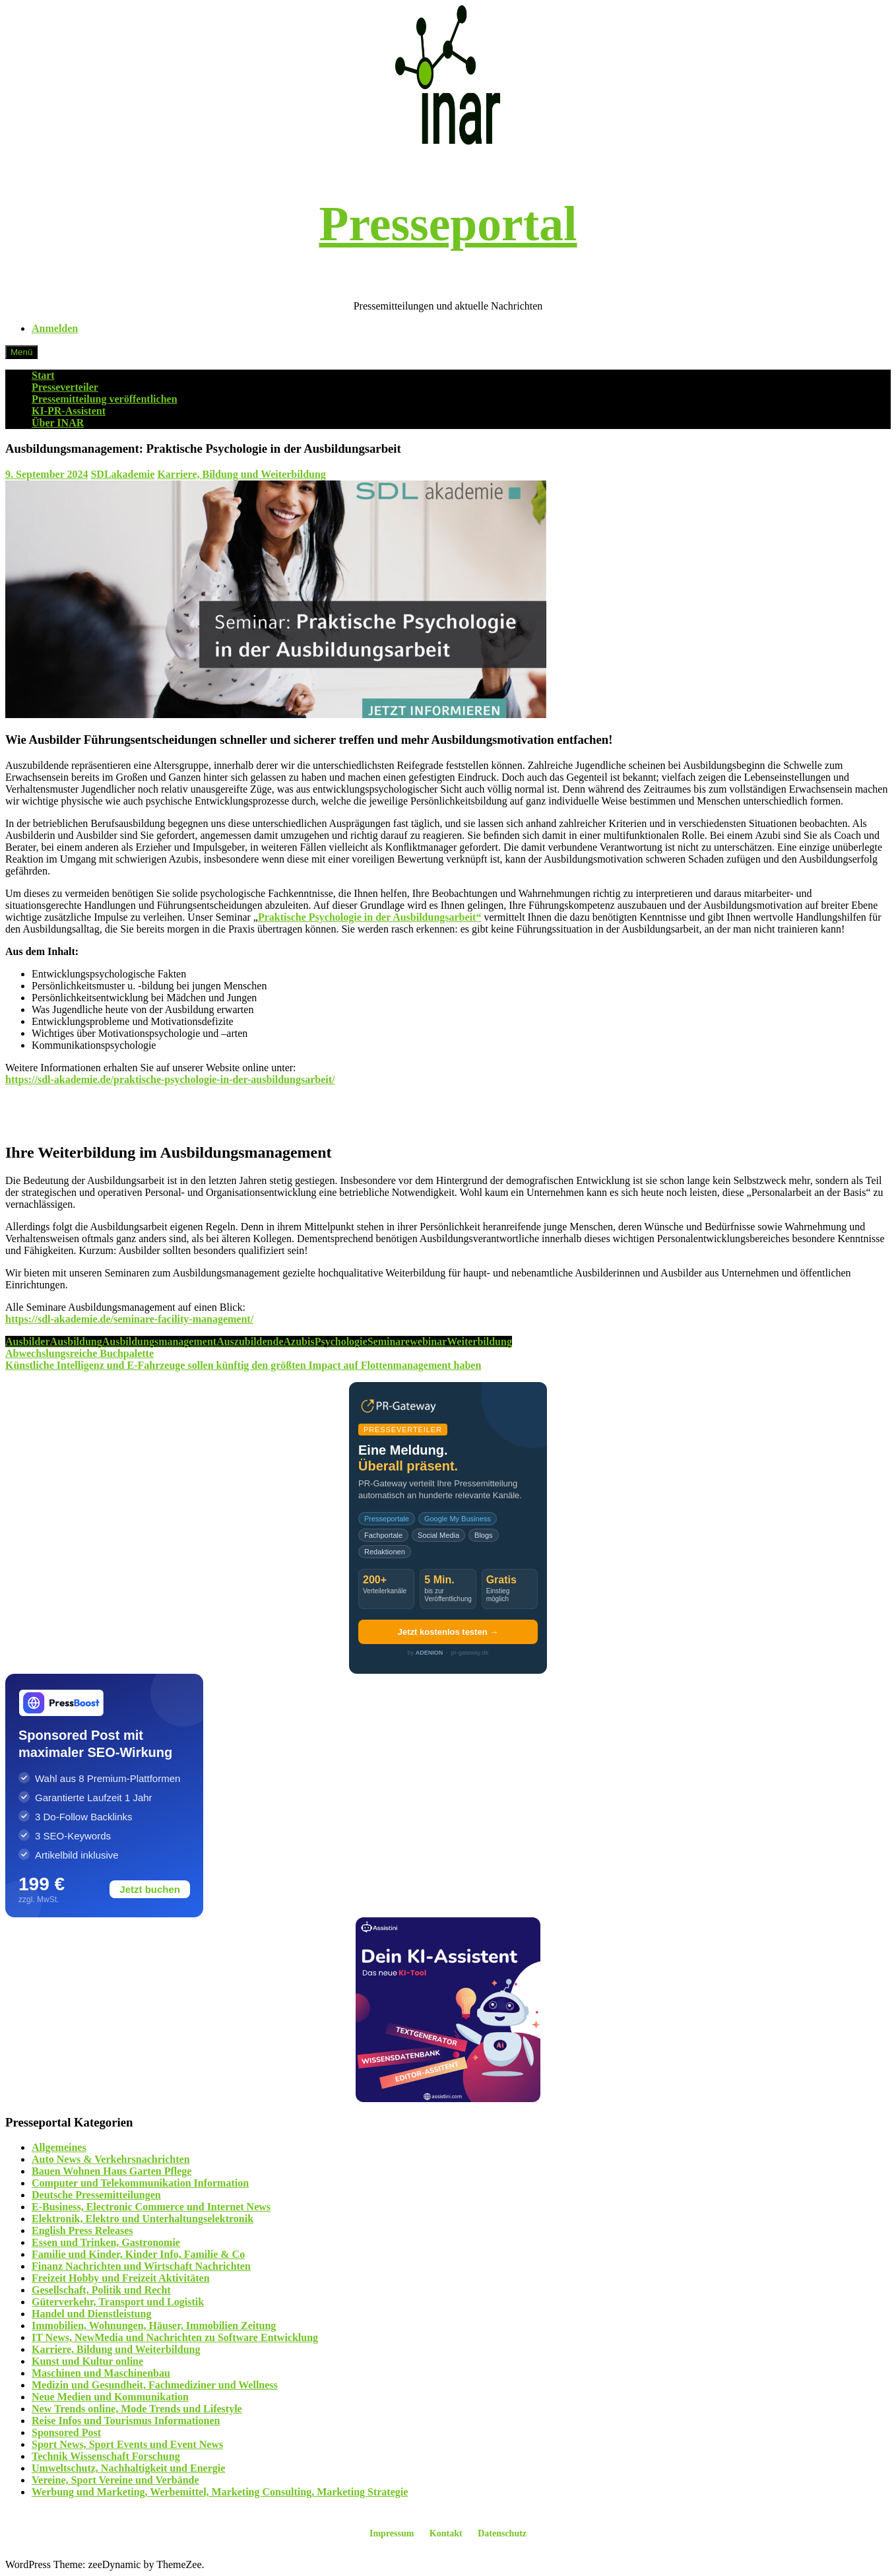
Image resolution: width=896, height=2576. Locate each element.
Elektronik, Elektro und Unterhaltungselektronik (142, 2218)
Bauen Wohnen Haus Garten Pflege (111, 2171)
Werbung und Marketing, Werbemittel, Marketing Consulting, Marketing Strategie (220, 2491)
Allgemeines (59, 2147)
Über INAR (58, 422)
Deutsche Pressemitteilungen (96, 2194)
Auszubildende (249, 1341)
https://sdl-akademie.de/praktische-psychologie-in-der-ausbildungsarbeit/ (170, 1079)
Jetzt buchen (149, 1889)
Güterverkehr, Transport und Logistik (118, 2301)
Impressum (391, 2533)
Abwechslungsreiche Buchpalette (79, 1353)
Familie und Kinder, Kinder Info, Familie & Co (138, 2254)
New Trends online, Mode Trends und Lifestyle (137, 2408)
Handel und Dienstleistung (91, 2313)
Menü (21, 352)
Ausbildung (76, 1341)
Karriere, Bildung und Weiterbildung (241, 474)
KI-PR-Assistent (69, 410)
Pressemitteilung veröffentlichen (104, 399)
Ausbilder (27, 1341)
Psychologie (341, 1341)
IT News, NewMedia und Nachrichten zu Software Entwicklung (175, 2337)
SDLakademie (122, 474)
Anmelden (55, 328)
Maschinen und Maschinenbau (101, 2373)
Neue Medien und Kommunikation (110, 2396)
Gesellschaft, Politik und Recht (101, 2289)
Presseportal (448, 224)
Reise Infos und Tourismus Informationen (126, 2420)
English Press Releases (82, 2230)
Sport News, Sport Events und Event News (127, 2444)
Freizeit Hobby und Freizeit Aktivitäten (121, 2278)
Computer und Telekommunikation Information (140, 2183)
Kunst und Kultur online (87, 2361)
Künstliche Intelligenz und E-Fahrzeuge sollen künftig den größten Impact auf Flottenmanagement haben (243, 1365)
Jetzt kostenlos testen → (448, 1632)
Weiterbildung (479, 1341)
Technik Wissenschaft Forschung (106, 2456)
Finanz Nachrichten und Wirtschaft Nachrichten (141, 2266)
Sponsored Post (66, 2432)
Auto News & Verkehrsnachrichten (111, 2159)
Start (43, 375)
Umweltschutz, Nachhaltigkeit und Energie (128, 2468)
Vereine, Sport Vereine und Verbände (115, 2480)
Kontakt (446, 2533)
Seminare (389, 1341)
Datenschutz (502, 2533)
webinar (428, 1341)
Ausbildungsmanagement (159, 1341)
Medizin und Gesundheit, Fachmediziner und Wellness (155, 2385)
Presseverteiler (65, 387)
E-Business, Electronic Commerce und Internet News (151, 2206)
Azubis (299, 1341)
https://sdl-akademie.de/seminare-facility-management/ (129, 1319)
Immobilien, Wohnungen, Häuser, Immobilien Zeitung (154, 2325)
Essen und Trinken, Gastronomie (106, 2242)
